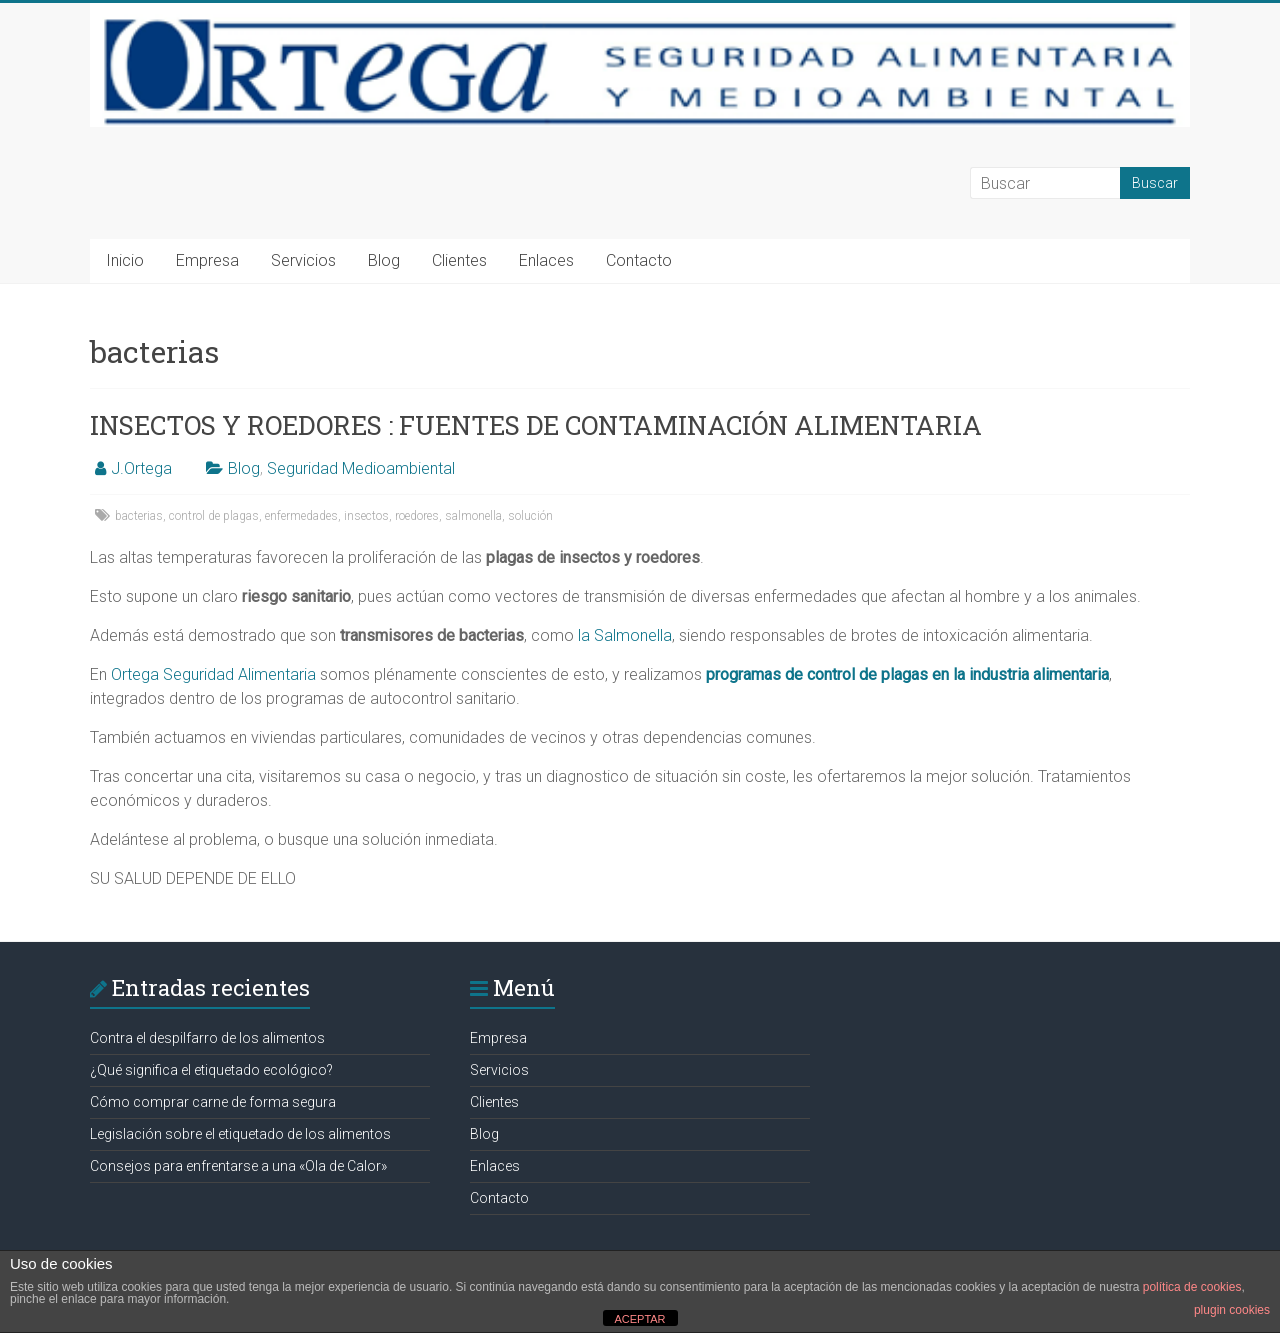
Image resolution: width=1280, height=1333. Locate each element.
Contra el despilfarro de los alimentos (207, 1038)
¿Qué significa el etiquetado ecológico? (211, 1070)
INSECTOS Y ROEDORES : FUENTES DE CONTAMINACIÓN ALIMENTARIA (536, 425)
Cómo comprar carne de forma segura (213, 1102)
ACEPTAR (639, 1319)
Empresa (207, 260)
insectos (366, 516)
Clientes (459, 260)
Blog (384, 260)
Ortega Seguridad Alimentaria (213, 674)
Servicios (303, 260)
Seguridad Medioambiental (361, 468)
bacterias (139, 516)
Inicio (125, 260)
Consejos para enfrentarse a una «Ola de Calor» (238, 1166)
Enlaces (546, 260)
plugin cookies (1232, 1310)
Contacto (639, 260)
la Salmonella (625, 635)
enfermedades (301, 516)
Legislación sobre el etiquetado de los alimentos (240, 1134)
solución (530, 516)
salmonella (473, 516)
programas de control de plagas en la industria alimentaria (907, 674)
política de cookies (1192, 1287)
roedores (417, 516)
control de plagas (214, 516)
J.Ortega (141, 468)
